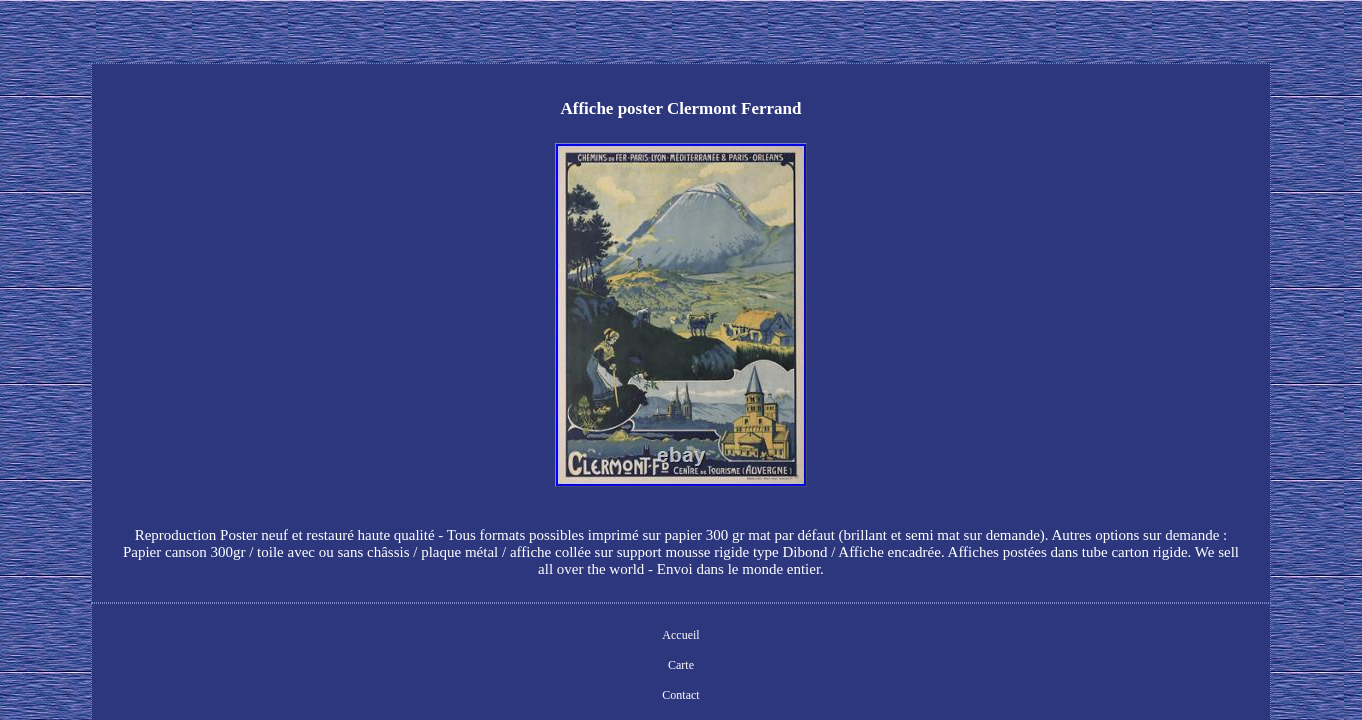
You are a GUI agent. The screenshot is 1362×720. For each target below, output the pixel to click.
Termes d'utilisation (837, 605)
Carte (528, 605)
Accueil (473, 605)
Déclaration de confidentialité (695, 605)
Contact (582, 605)
